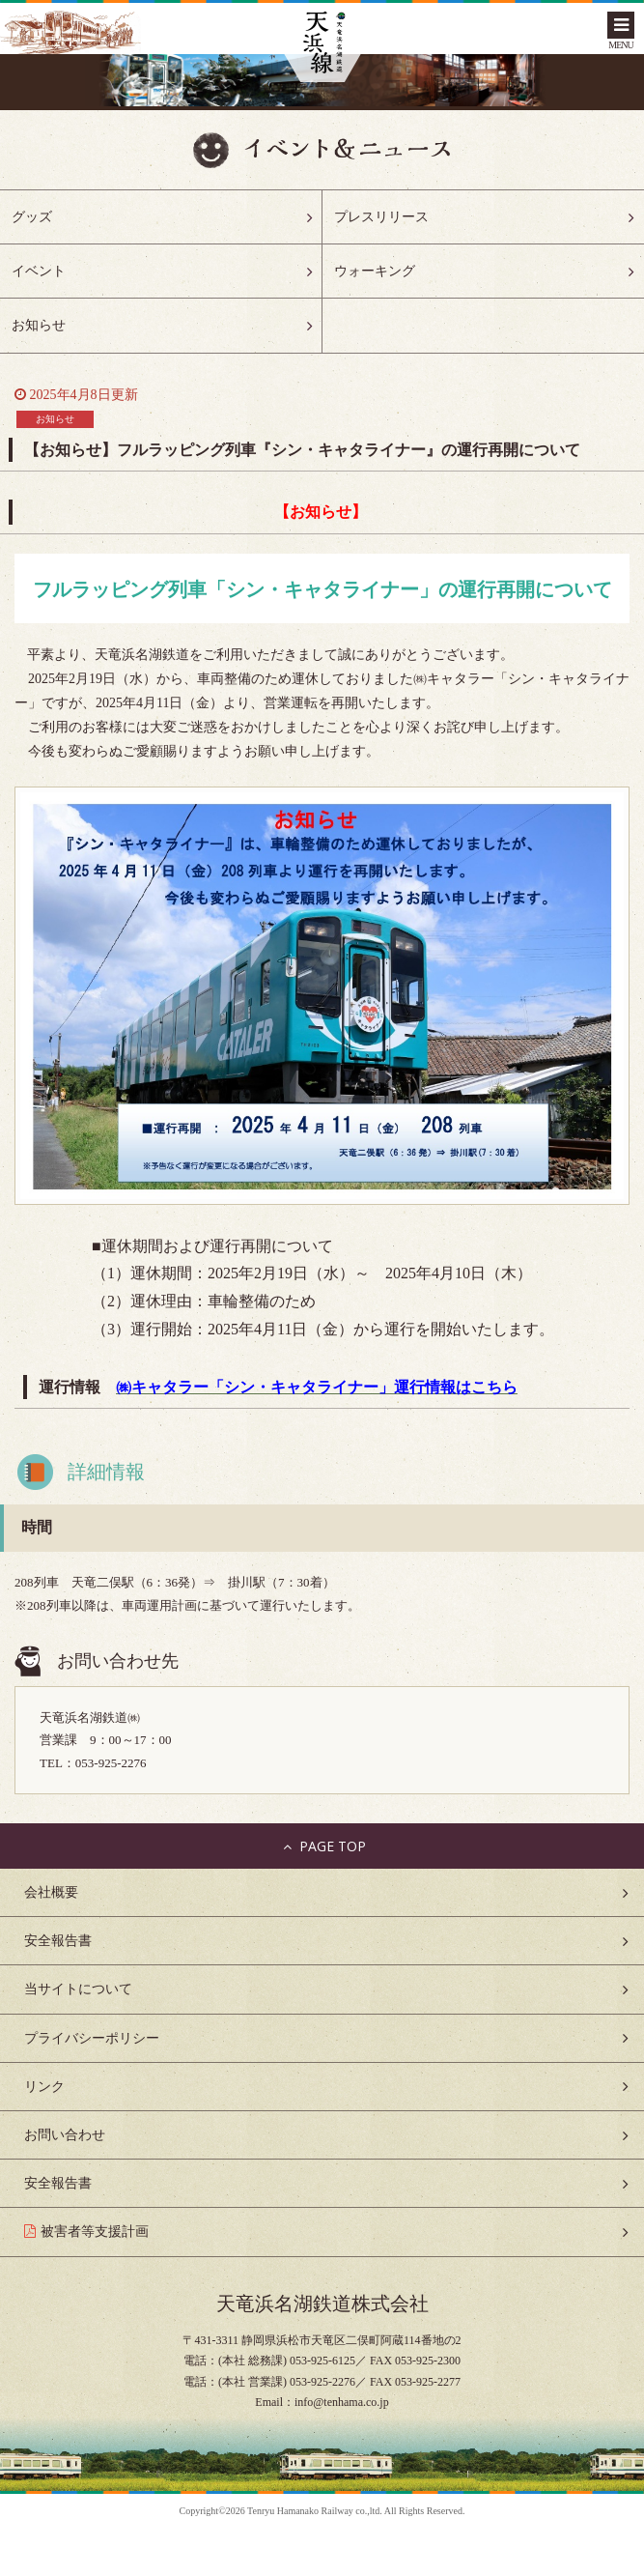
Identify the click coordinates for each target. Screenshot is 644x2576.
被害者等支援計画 (95, 2231)
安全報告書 (58, 1940)
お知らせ (39, 325)
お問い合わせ (64, 2135)
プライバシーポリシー (91, 2038)
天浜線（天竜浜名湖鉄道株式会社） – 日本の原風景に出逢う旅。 (322, 44)
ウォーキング (374, 271)
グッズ (32, 217)
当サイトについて (78, 1989)
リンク (44, 2086)
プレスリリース (381, 217)
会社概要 (51, 1892)
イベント (39, 271)
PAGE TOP (322, 1846)
